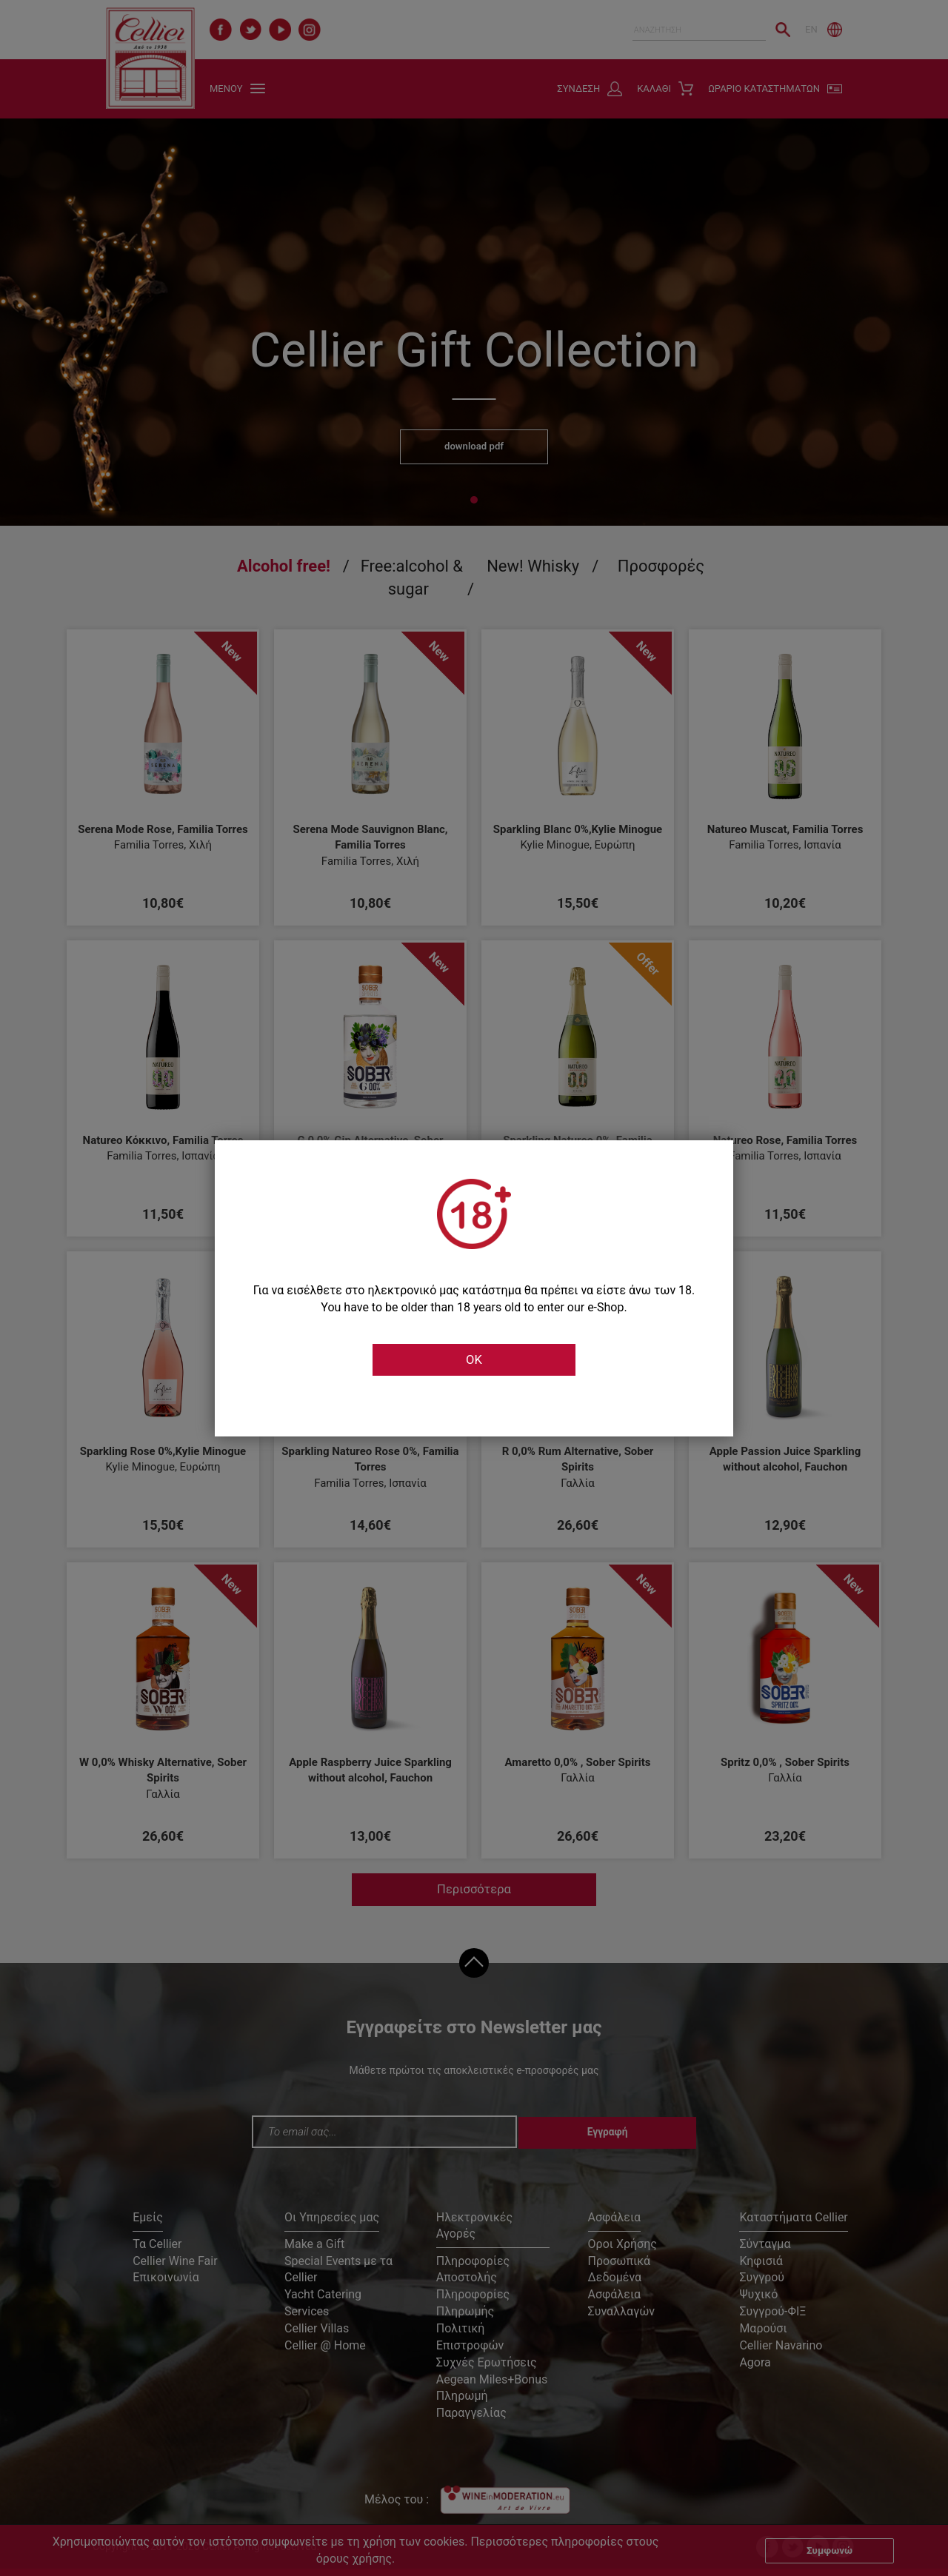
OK (474, 1360)
